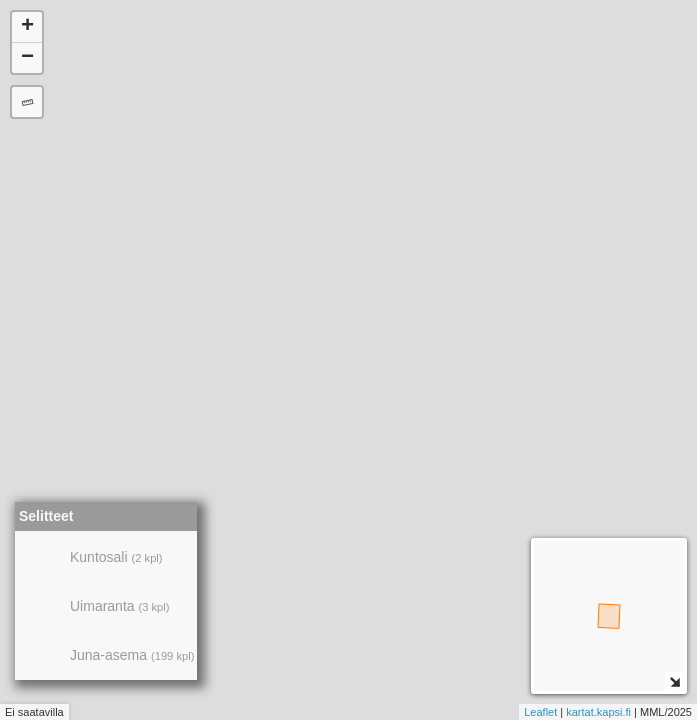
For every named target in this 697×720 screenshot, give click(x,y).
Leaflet (540, 712)
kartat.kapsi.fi (598, 712)
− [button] (27, 58)
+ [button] (27, 27)
